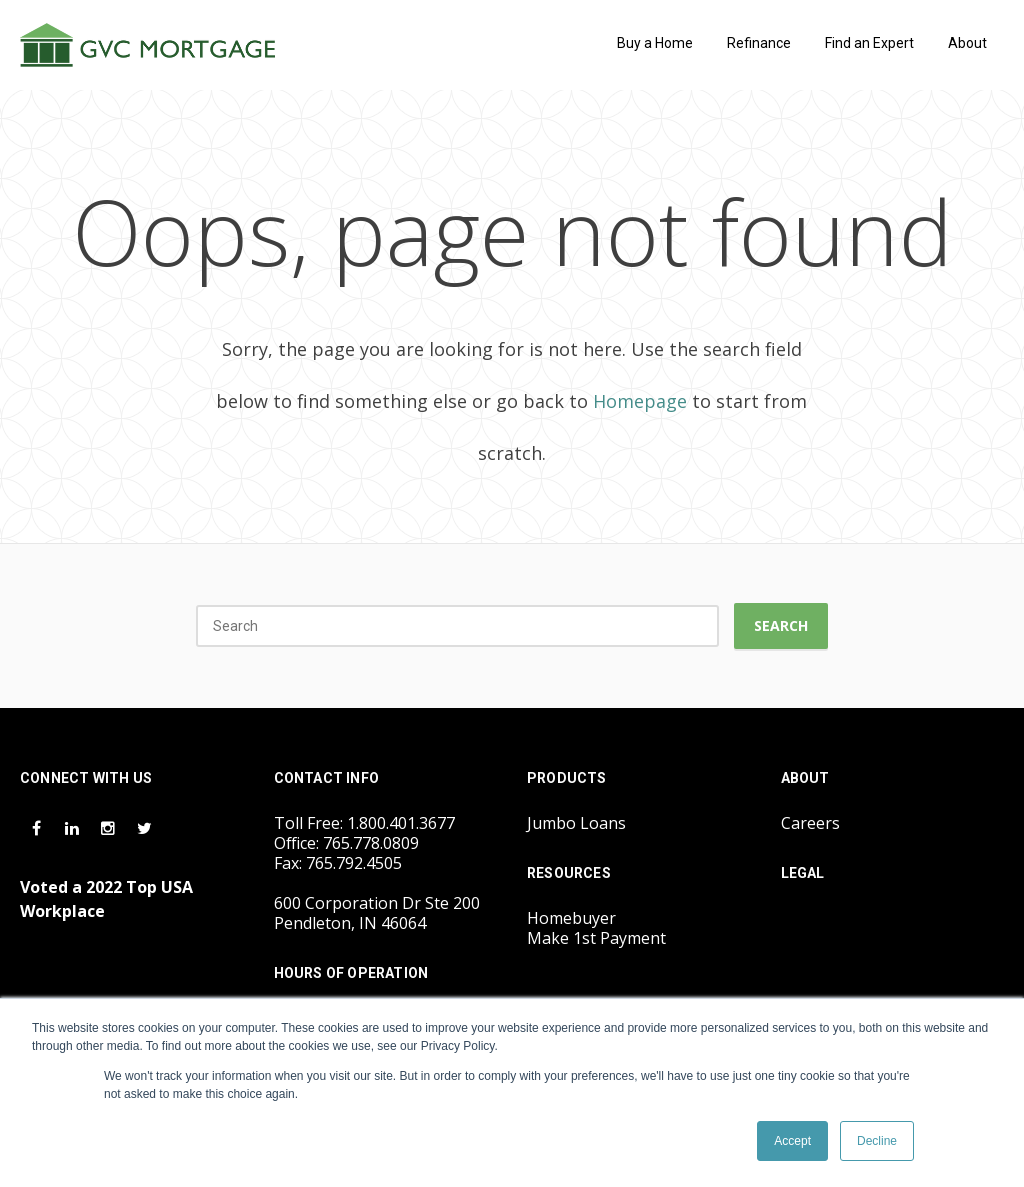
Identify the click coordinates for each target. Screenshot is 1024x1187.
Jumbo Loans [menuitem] (576, 823)
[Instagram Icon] (110, 827)
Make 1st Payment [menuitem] (596, 938)
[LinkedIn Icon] (74, 827)
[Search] (457, 626)
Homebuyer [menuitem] (571, 918)
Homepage (640, 401)
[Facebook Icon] (38, 827)
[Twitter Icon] (144, 827)
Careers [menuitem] (810, 823)
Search (781, 625)
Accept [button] (792, 1141)
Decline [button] (877, 1141)
